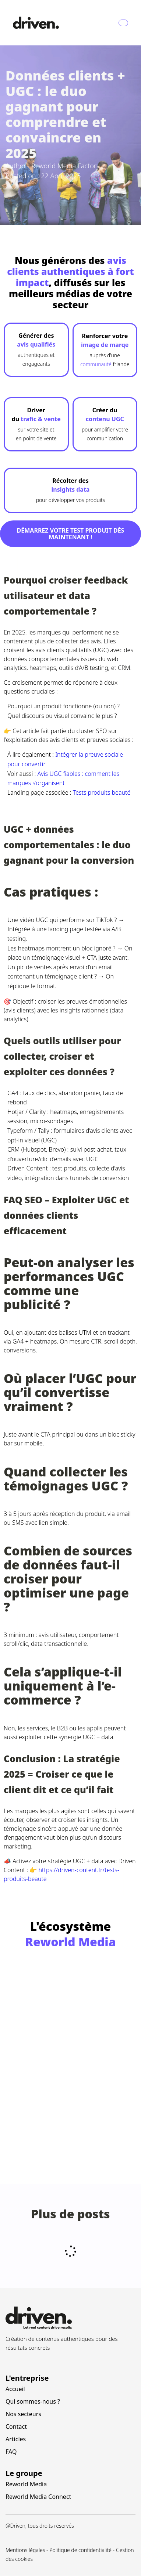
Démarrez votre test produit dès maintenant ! (70, 533)
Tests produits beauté (101, 792)
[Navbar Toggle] (123, 23)
